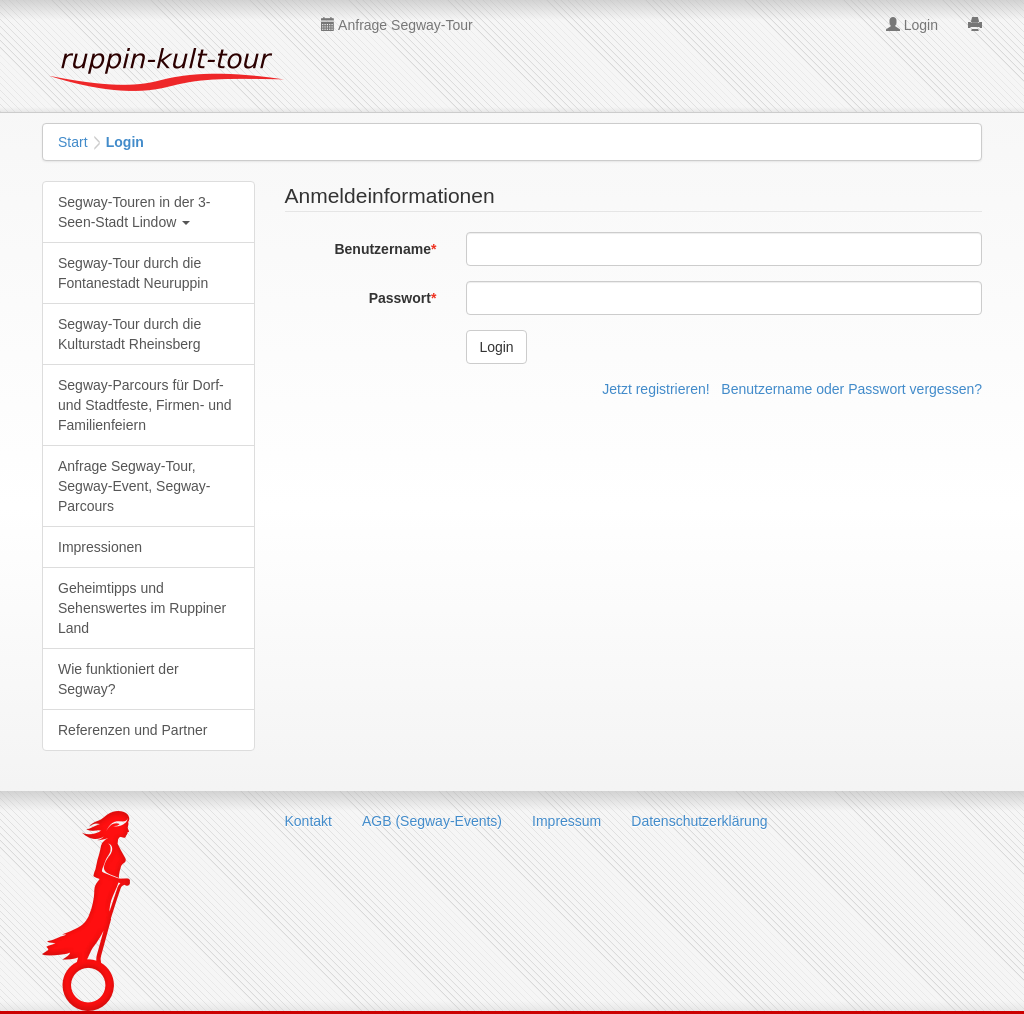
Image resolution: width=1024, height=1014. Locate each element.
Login (912, 25)
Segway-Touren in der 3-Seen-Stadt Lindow (134, 212)
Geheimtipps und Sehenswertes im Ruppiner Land (142, 608)
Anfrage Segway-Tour (397, 25)
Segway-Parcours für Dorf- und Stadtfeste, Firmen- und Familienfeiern (145, 405)
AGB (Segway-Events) (432, 821)
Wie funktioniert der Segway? (118, 679)
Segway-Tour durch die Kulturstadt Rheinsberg (129, 334)
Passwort (400, 298)
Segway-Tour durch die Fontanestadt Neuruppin (133, 273)
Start (73, 142)
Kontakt (308, 821)
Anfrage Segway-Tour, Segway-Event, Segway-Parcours (134, 486)
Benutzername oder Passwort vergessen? (851, 389)
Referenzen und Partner (132, 730)
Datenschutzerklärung (699, 821)
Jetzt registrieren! (655, 389)
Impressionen (100, 547)
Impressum (566, 821)
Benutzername (382, 249)
